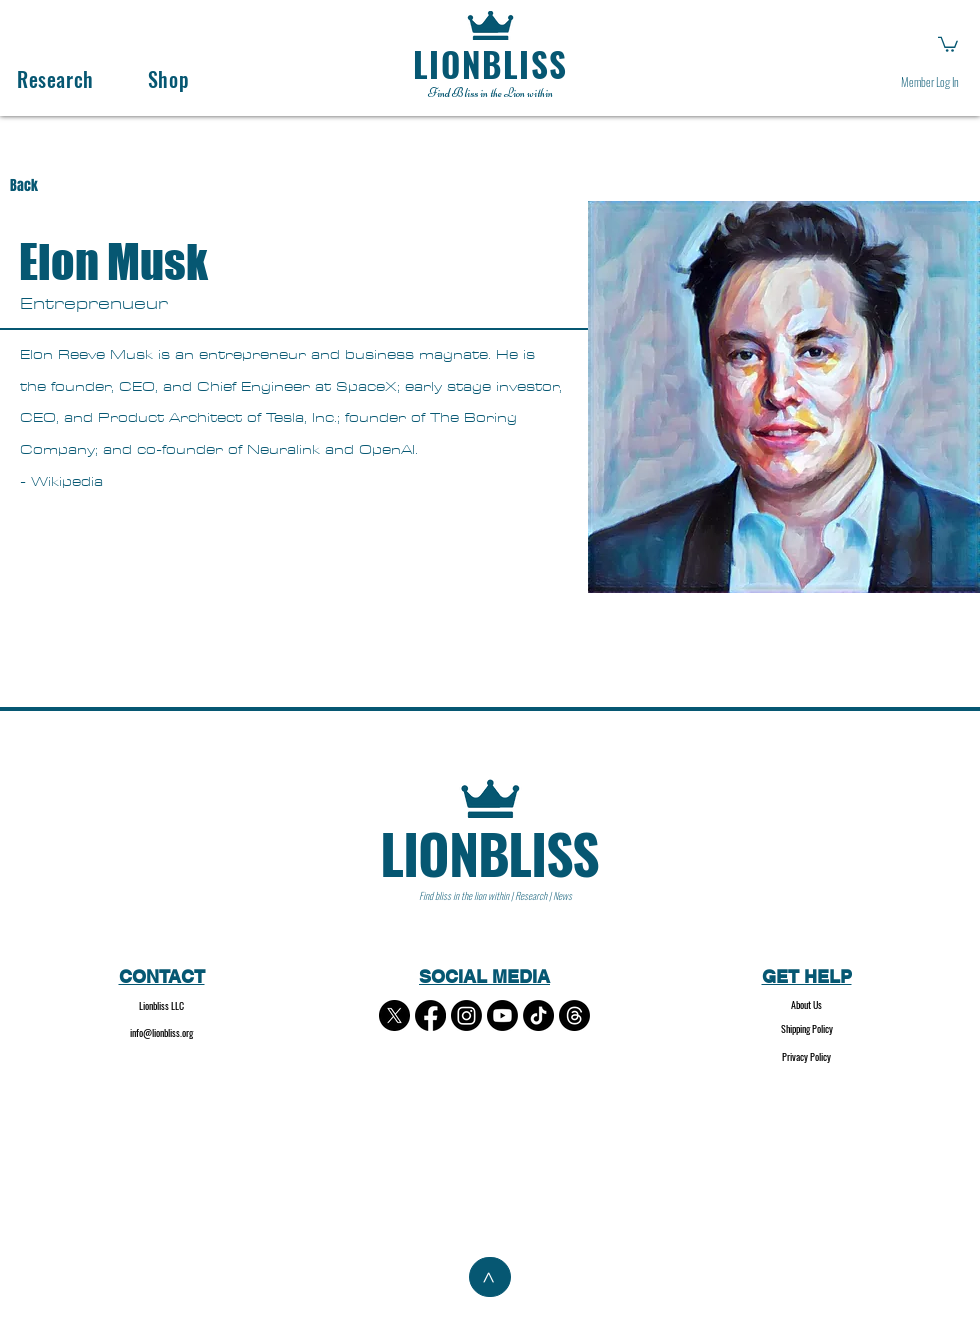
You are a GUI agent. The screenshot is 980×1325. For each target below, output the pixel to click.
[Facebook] (430, 1015)
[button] (948, 43)
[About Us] (806, 1005)
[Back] (42, 186)
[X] (394, 1015)
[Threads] (574, 1015)
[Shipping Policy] (806, 1029)
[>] (490, 1277)
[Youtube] (502, 1015)
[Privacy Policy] (806, 1057)
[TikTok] (538, 1015)
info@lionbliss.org (161, 1032)
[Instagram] (466, 1015)
